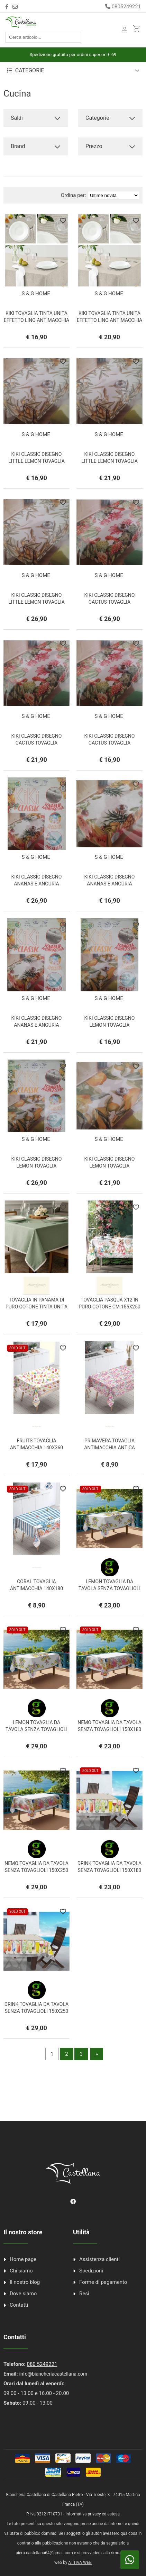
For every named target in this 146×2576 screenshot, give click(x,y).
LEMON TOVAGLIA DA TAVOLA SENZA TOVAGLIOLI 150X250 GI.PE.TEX (36, 1729)
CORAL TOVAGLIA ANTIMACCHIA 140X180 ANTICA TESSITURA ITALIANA (36, 1588)
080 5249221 (42, 2364)
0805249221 (126, 6)
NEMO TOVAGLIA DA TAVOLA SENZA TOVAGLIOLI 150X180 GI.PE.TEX (109, 1729)
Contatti (19, 2305)
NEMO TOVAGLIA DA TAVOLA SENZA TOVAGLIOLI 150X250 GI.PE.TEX (36, 1870)
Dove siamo (23, 2293)
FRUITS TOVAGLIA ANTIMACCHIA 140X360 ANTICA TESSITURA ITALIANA (36, 1447)
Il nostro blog (25, 2282)
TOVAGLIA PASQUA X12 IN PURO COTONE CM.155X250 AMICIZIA (109, 1306)
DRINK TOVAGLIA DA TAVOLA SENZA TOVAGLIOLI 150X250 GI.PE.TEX (36, 2011)
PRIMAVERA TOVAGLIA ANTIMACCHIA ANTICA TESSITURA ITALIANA (109, 1447)
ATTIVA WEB (80, 2562)
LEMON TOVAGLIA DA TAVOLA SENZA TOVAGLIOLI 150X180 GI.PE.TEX (109, 1588)
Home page (23, 2259)
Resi (84, 2293)
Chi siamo (21, 2271)
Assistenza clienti (99, 2259)
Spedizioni (91, 2271)
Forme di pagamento (103, 2282)
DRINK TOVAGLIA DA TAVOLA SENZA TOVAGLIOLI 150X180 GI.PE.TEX (109, 1870)
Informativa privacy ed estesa (92, 2514)
